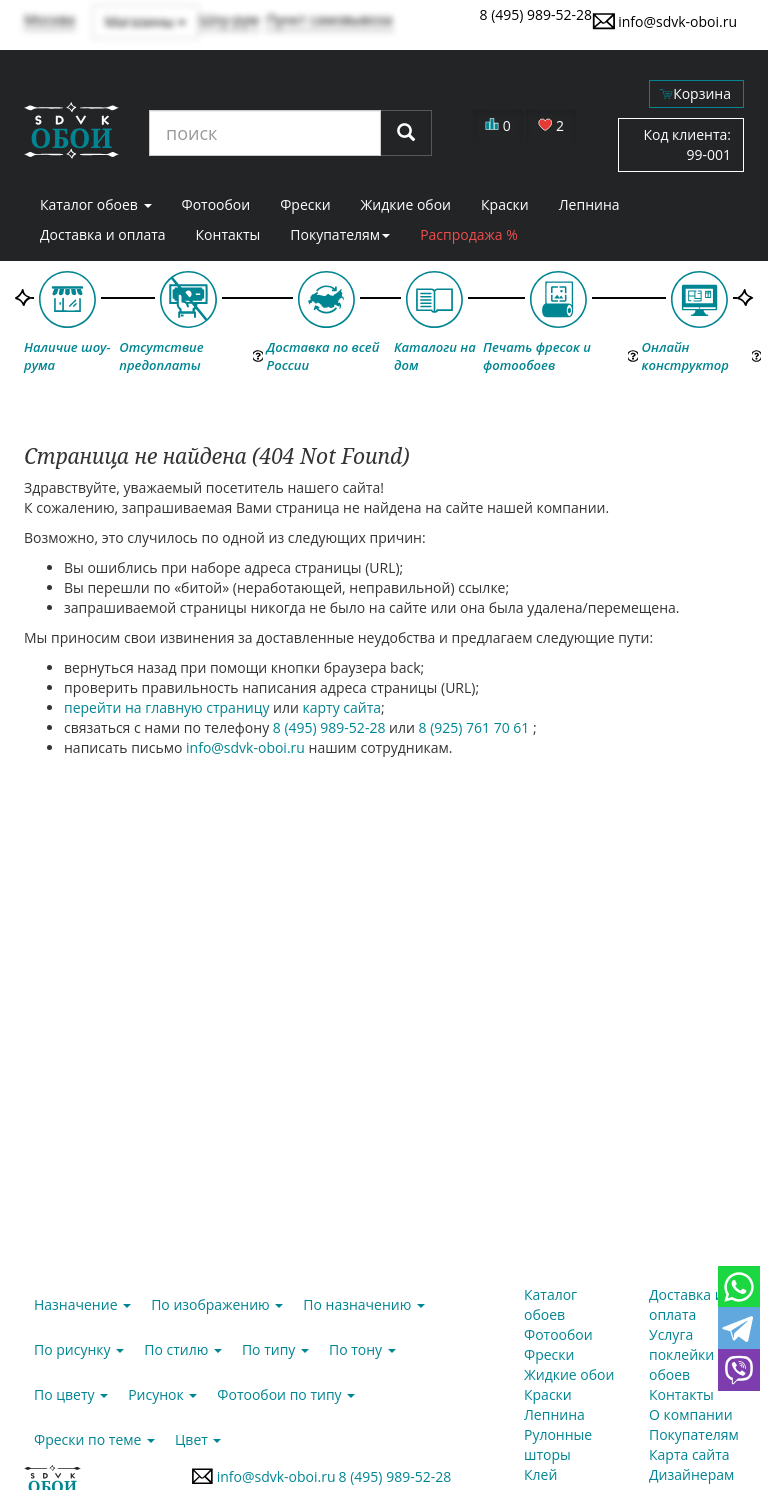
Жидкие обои (406, 204)
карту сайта (342, 707)
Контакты (228, 234)
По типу (275, 1349)
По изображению (217, 1304)
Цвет (198, 1439)
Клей (540, 1474)
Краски (505, 204)
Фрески (305, 204)
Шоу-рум (229, 19)
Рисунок (162, 1394)
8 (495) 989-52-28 (536, 14)
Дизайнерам (691, 1474)
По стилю (183, 1349)
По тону (362, 1349)
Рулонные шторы (558, 1444)
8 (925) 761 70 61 (475, 727)
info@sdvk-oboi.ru (664, 21)
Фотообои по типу (286, 1394)
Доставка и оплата (103, 234)
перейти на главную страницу (166, 707)
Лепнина (589, 204)
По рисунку (79, 1349)
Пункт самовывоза (329, 19)
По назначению (364, 1304)
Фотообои (216, 204)
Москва (49, 19)
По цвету (71, 1394)
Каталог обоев (96, 204)
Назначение (82, 1304)
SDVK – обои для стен (71, 130)
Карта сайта (689, 1454)
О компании (691, 1414)
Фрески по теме (94, 1439)
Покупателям (340, 234)
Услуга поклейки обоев (681, 1354)
